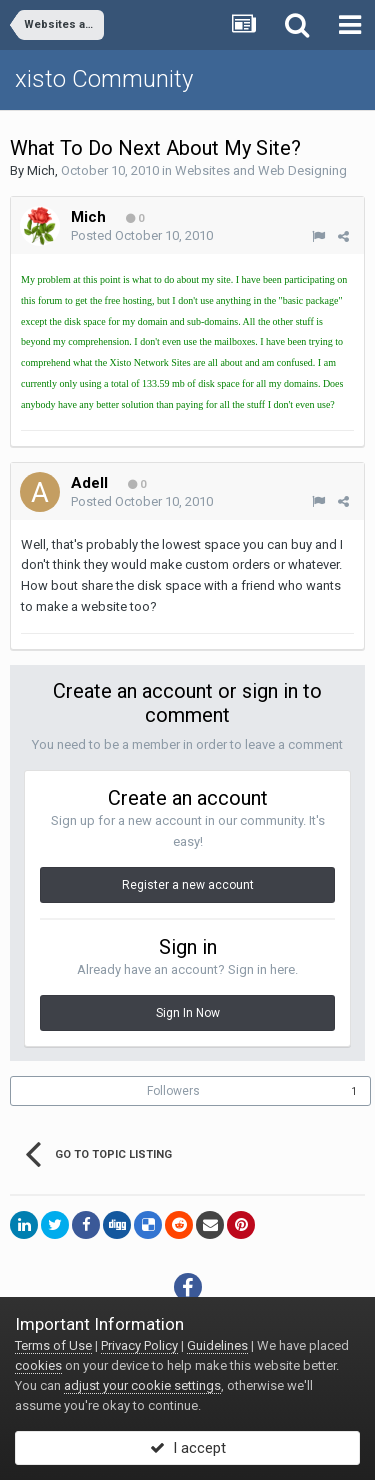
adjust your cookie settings (142, 1385)
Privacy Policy (139, 1345)
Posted (142, 235)
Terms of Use (53, 1345)
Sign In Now (188, 1013)
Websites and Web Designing (261, 170)
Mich (41, 170)
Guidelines (217, 1345)
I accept (188, 1448)
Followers (173, 1091)
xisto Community (104, 79)
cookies (38, 1365)
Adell (89, 483)
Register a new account (188, 885)
